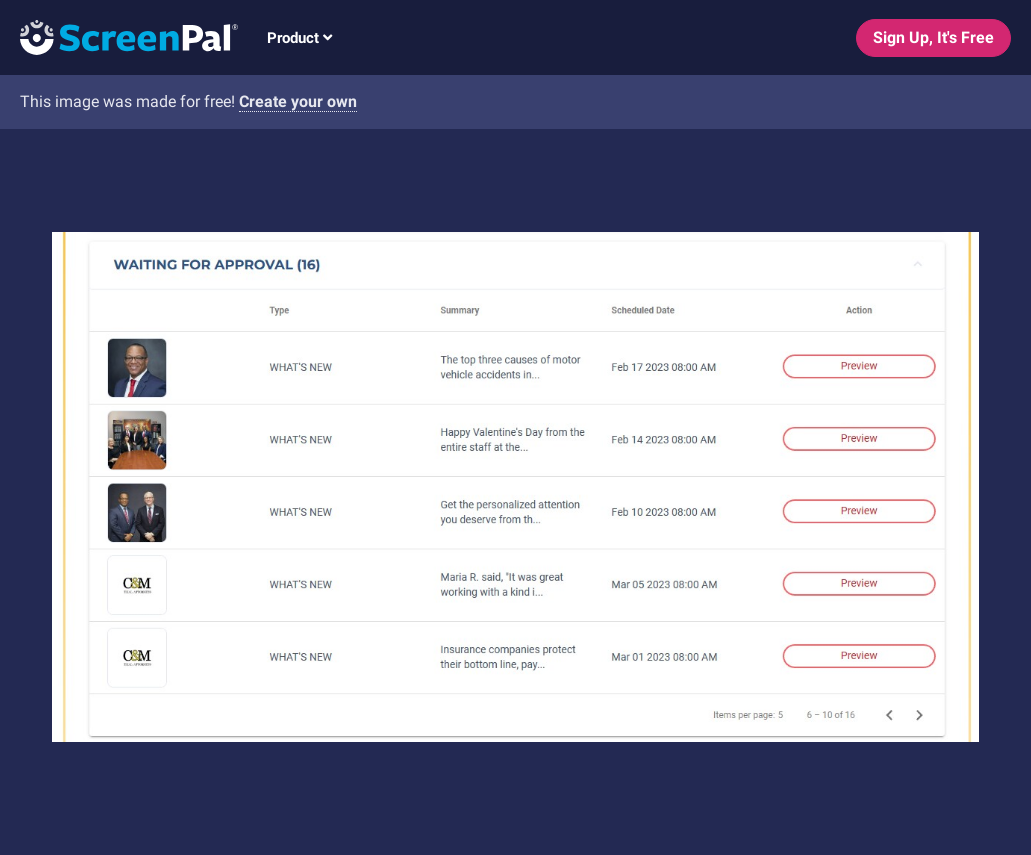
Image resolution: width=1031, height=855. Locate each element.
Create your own (298, 101)
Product (299, 38)
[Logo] (119, 36)
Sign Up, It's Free (933, 37)
